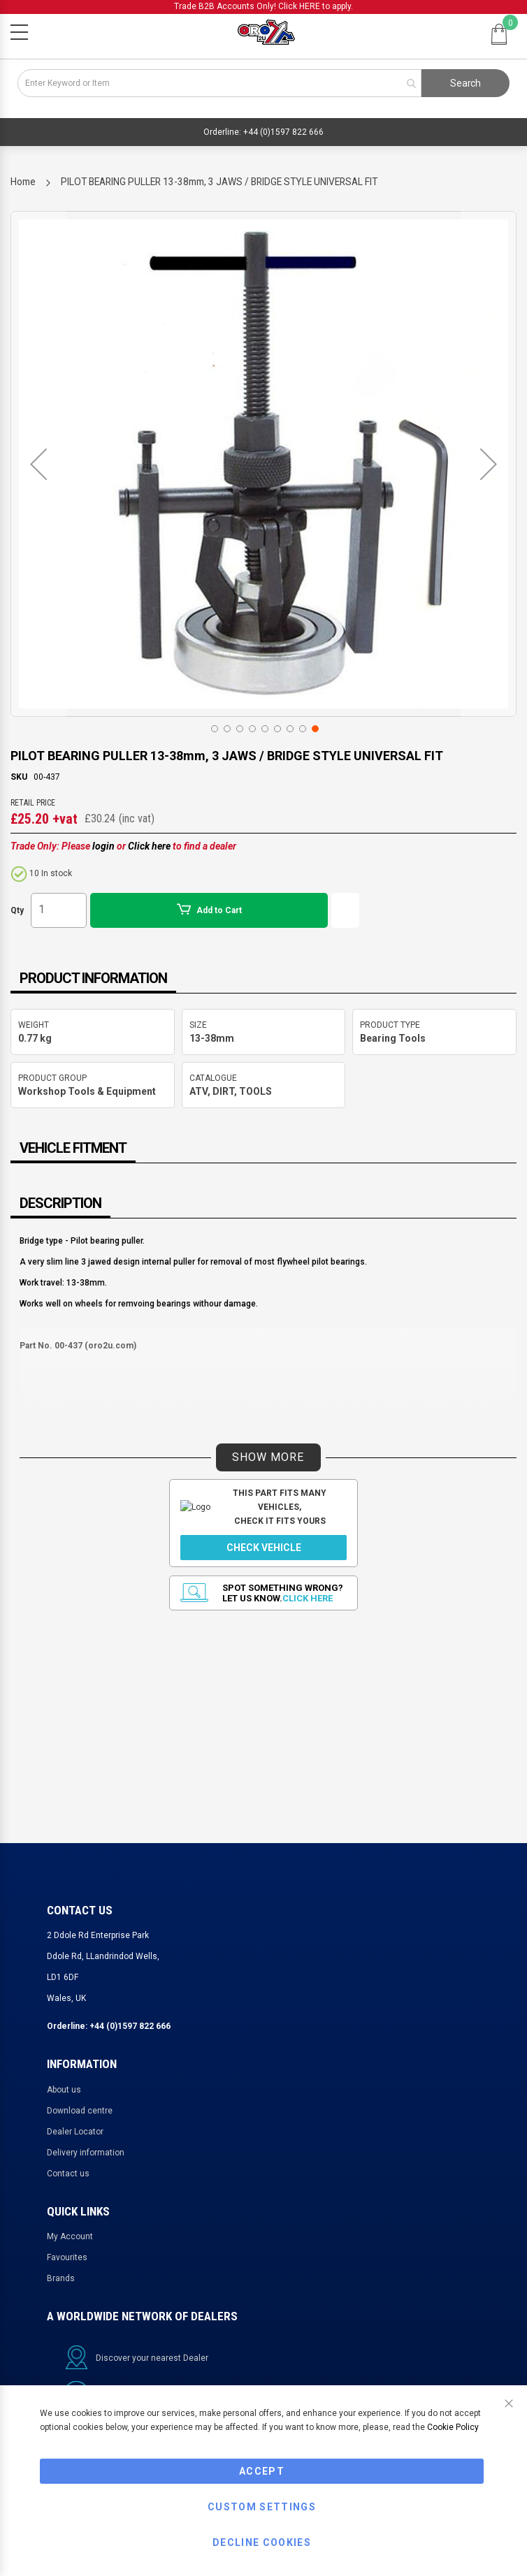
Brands (61, 2278)
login (103, 846)
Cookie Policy (453, 2427)
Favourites (67, 2257)
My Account (70, 2236)
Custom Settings (262, 2506)
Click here (149, 846)
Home (23, 181)
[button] (38, 464)
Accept (261, 2471)
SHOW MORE (268, 1457)
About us (64, 2090)
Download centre (80, 2111)
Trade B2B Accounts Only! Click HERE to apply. (263, 6)
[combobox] (219, 83)
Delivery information (85, 2152)
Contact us (68, 2173)
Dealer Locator (75, 2132)
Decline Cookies (261, 2542)
